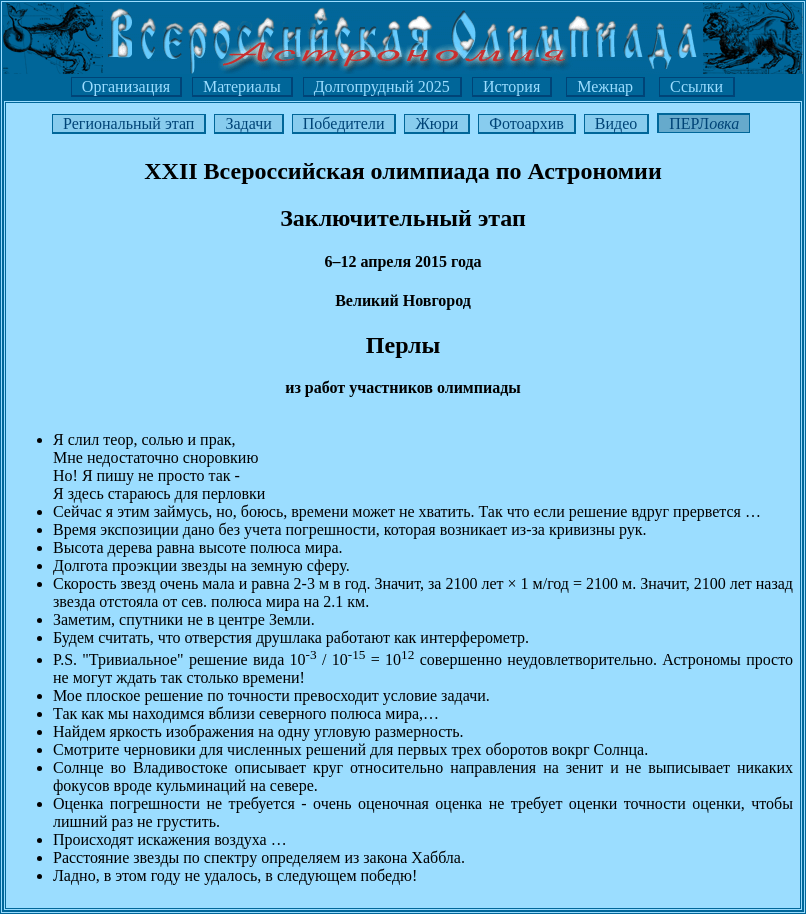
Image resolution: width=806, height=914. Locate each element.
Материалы (242, 86)
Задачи (248, 123)
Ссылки (696, 86)
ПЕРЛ (704, 123)
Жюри (436, 123)
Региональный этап (128, 123)
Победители (344, 123)
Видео (616, 123)
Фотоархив (526, 123)
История (511, 86)
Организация (126, 86)
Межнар (605, 86)
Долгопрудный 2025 (382, 86)
